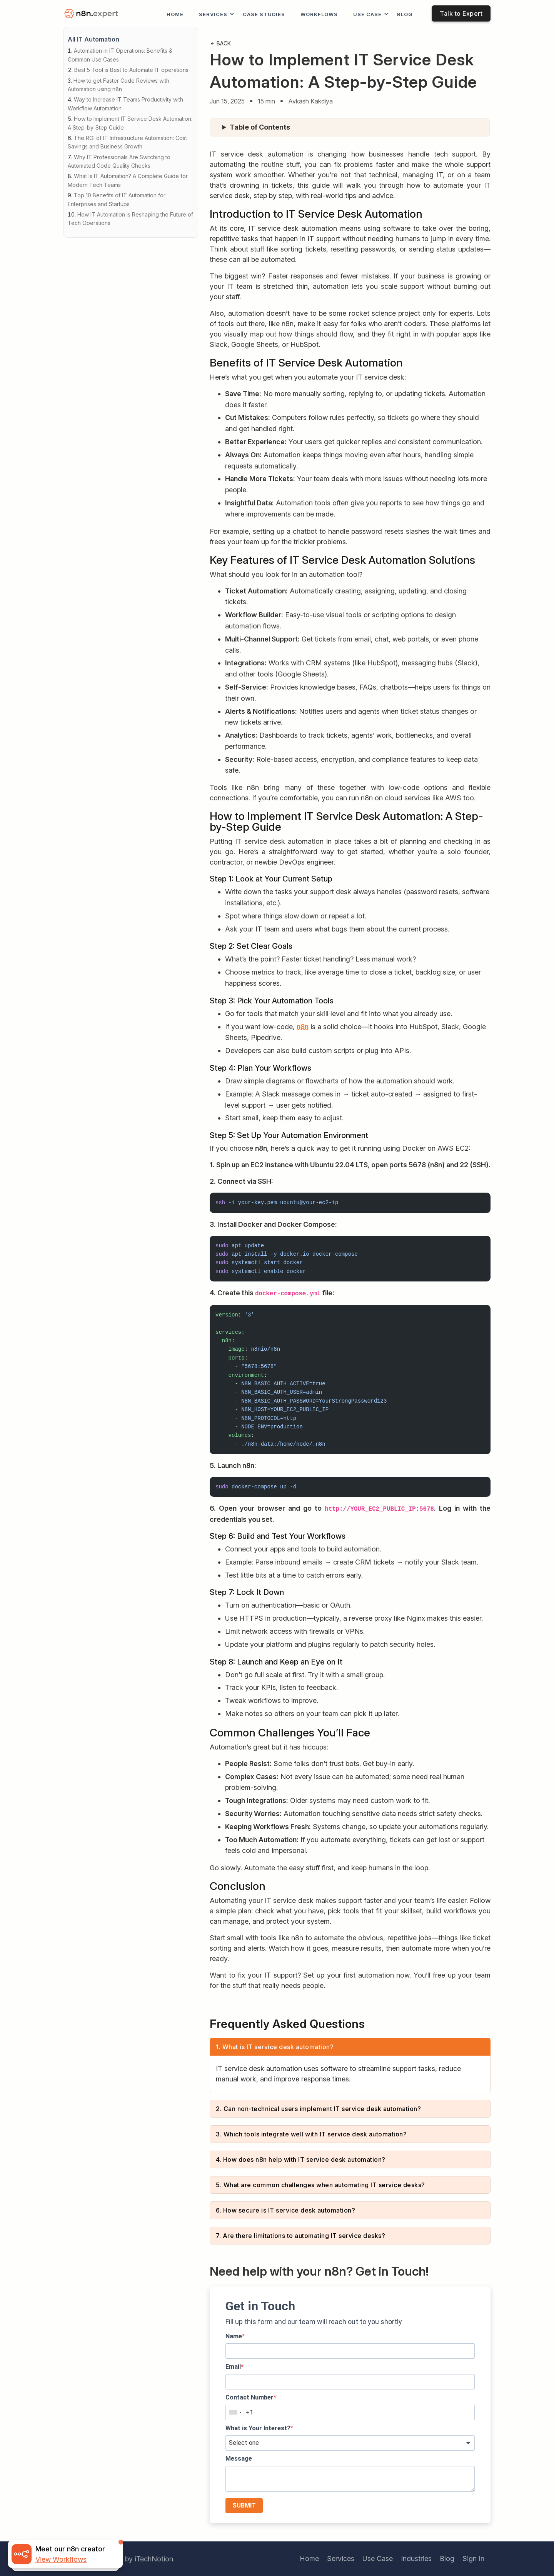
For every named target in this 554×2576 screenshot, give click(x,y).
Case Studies (264, 14)
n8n (303, 1027)
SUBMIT (244, 2505)
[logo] (92, 14)
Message (238, 2458)
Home (175, 14)
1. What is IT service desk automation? (275, 2047)
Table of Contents (260, 127)
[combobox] (235, 2412)
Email (233, 2366)
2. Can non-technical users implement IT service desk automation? (318, 2109)
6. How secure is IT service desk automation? (285, 2210)
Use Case (367, 14)
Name (233, 2336)
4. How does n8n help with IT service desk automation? (300, 2159)
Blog (404, 14)
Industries (416, 2558)
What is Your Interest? (257, 2428)
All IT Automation (93, 39)
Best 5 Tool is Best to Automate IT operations (131, 70)
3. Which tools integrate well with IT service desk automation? (311, 2134)
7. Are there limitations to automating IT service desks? (300, 2235)
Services (213, 14)
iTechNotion (154, 2559)
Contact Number (249, 2397)
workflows (319, 14)
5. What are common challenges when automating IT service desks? (320, 2185)
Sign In (473, 2558)
